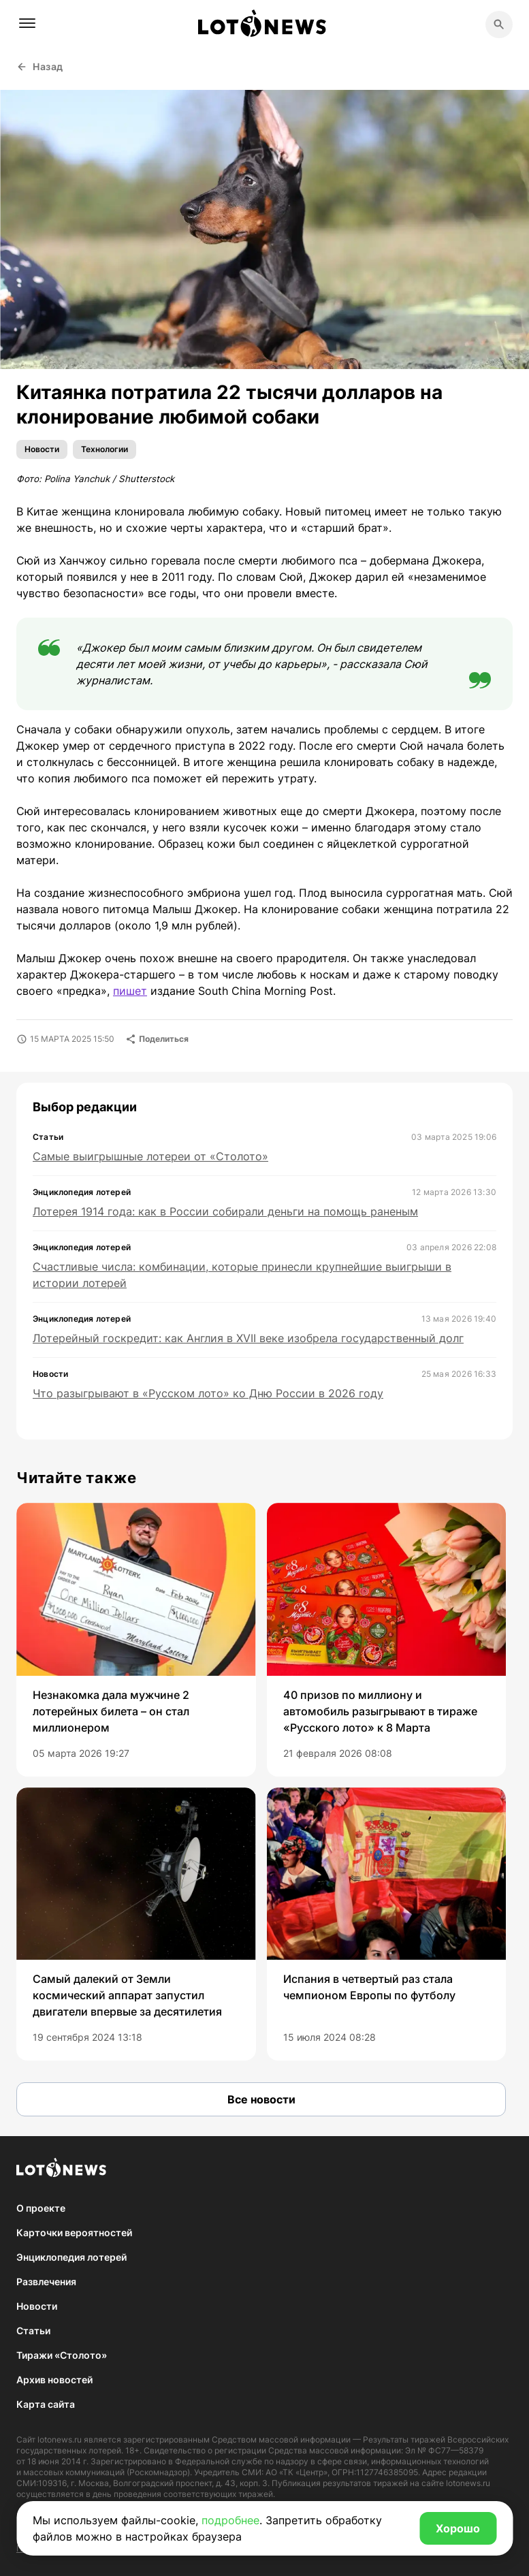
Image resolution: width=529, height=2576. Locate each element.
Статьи (33, 2330)
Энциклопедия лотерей (71, 2257)
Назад (39, 66)
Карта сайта (45, 2404)
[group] (136, 1640)
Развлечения (46, 2281)
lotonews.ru (59, 2439)
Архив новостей (54, 2379)
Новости (42, 449)
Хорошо (458, 2528)
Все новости (261, 2099)
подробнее (230, 2520)
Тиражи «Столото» (61, 2355)
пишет (130, 991)
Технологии (104, 449)
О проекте (40, 2208)
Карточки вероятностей (74, 2232)
